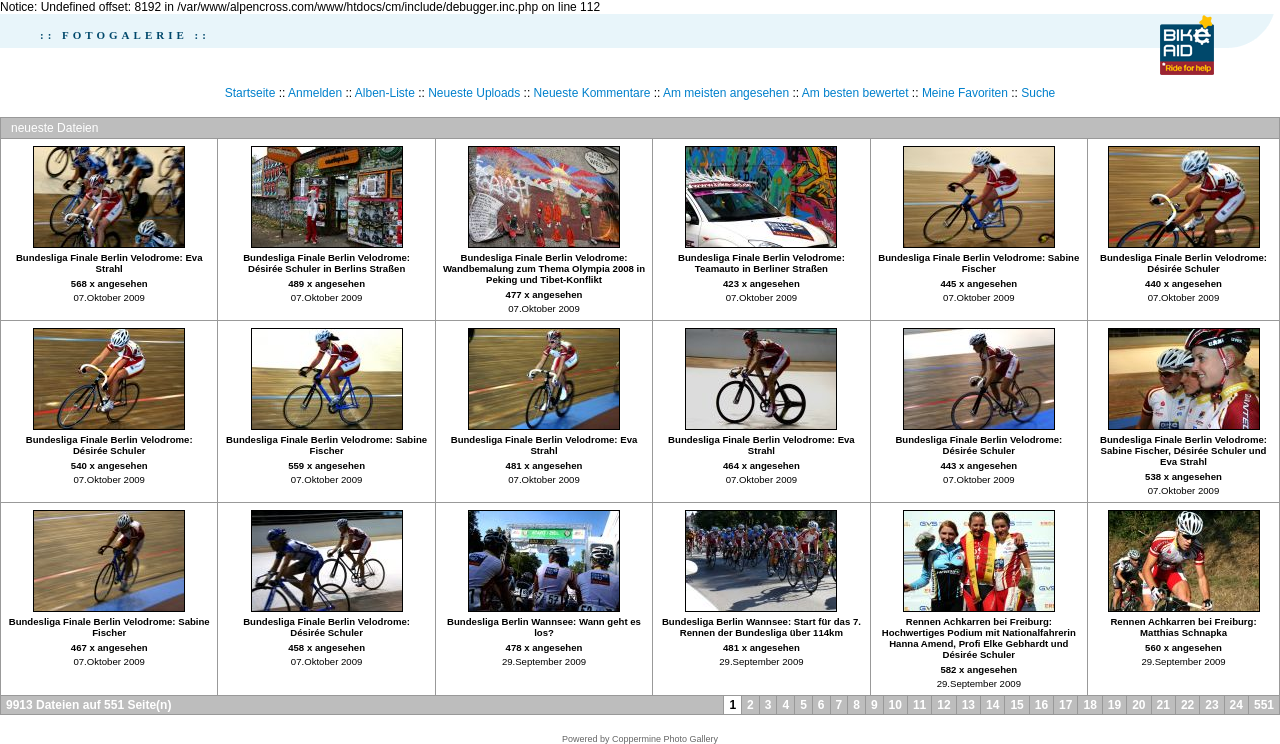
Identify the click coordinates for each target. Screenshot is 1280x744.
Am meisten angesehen (726, 93)
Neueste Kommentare (592, 93)
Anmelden (315, 93)
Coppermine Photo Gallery (665, 739)
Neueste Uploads (474, 93)
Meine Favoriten (965, 93)
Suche (1038, 93)
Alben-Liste (385, 93)
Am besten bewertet (855, 93)
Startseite (250, 93)
